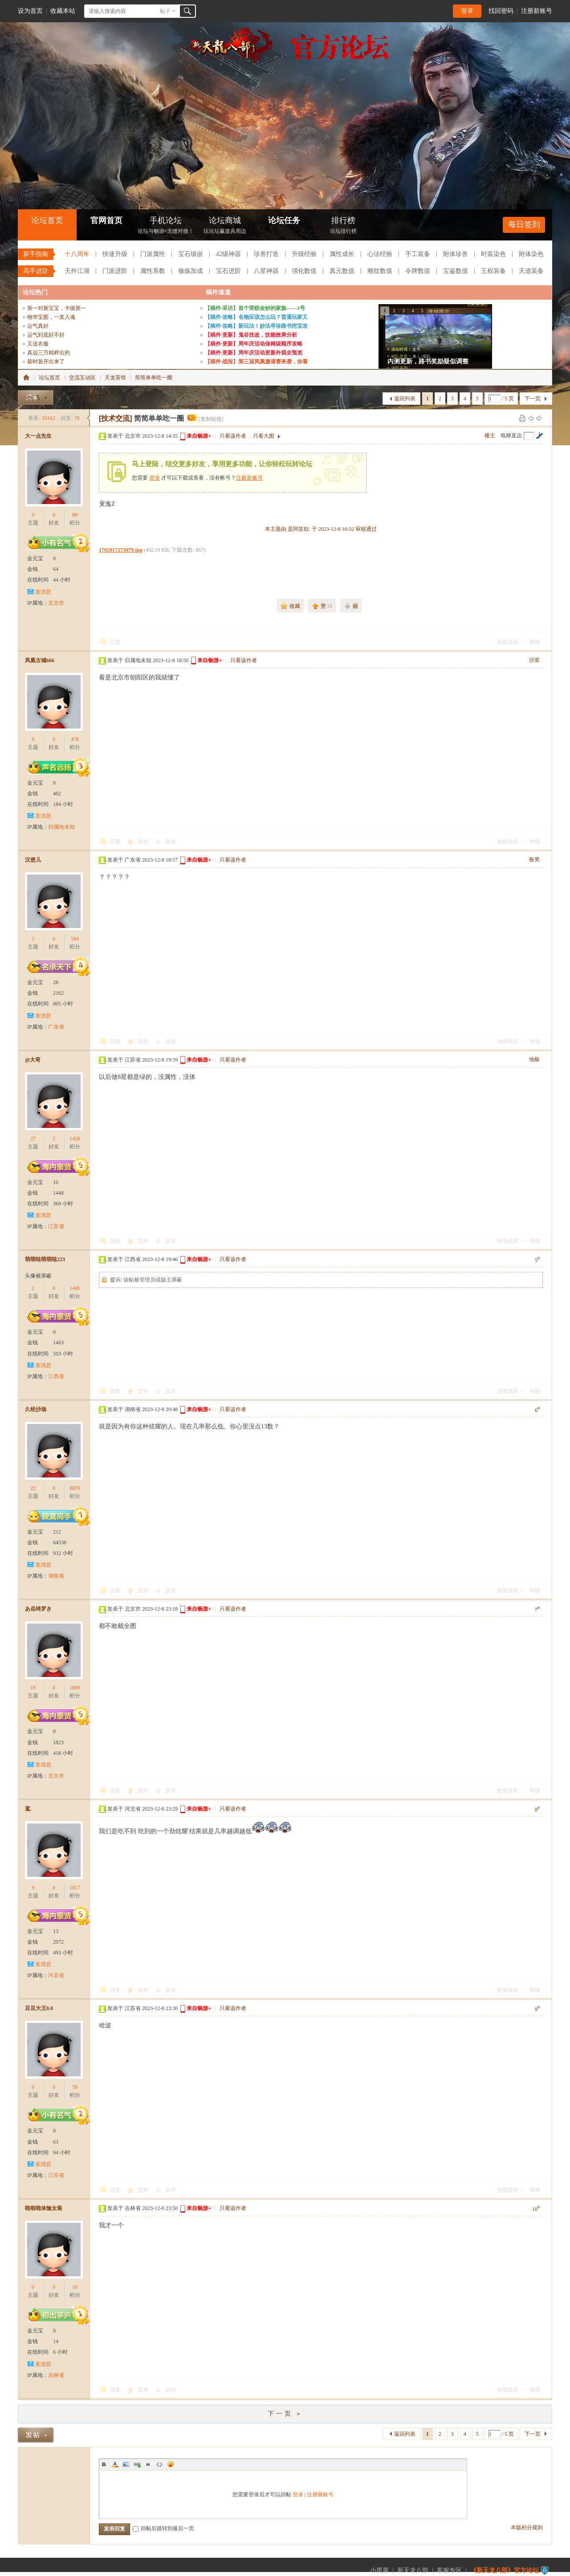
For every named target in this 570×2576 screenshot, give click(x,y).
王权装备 (493, 271)
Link (137, 2464)
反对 (170, 841)
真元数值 (342, 271)
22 (33, 1488)
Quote (148, 2464)
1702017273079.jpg (120, 550)
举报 (534, 642)
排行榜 (343, 226)
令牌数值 (417, 271)
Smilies (170, 2464)
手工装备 (417, 254)
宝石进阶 (228, 271)
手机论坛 (165, 226)
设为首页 (30, 11)
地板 (534, 1059)
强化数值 (304, 271)
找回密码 (501, 11)
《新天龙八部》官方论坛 (504, 2570)
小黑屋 (379, 2570)
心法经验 (379, 254)
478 (75, 739)
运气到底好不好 (46, 335)
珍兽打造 (266, 254)
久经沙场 (35, 1409)
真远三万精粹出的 (48, 353)
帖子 (165, 11)
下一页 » (285, 2413)
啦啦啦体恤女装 (43, 2208)
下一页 (533, 398)
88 (74, 515)
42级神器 (228, 254)
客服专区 (449, 2570)
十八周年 (77, 254)
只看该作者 (233, 436)
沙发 (534, 660)
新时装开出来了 (46, 361)
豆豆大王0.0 (39, 2008)
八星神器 (266, 271)
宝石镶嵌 (190, 254)
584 (75, 939)
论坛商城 (224, 226)
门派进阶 (114, 271)
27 (33, 1138)
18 (33, 1688)
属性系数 (152, 271)
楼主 (489, 435)
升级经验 (304, 254)
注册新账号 (536, 11)
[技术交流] (115, 418)
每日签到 (524, 224)
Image (126, 2464)
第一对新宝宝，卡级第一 (56, 308)
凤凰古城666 (39, 660)
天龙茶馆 (115, 377)
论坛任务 (284, 220)
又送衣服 (38, 344)
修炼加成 (190, 271)
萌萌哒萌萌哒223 (45, 1259)
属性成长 (342, 254)
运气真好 (38, 326)
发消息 (43, 592)
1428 (74, 1138)
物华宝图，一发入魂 (51, 317)
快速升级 (114, 254)
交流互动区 (82, 377)
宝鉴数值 (455, 271)
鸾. (28, 1809)
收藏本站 (62, 11)
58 (74, 2087)
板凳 (534, 859)
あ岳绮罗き (38, 1609)
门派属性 (152, 254)
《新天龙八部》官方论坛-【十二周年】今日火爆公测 (26, 377)
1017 (74, 1887)
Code (159, 2464)
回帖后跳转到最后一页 (163, 2528)
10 (74, 2287)
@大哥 (33, 1060)
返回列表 (404, 398)
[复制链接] (211, 419)
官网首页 (106, 220)
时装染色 (493, 254)
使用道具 (507, 642)
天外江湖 (77, 271)
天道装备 (531, 271)
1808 (74, 1688)
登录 (467, 11)
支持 (144, 841)
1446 (74, 1288)
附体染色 (531, 254)
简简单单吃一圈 (153, 377)
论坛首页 (47, 220)
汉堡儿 (33, 860)
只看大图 (263, 436)
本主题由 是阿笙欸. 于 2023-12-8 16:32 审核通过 (321, 529)
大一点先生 (38, 436)
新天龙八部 (412, 2570)
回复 (115, 642)
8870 (74, 1488)
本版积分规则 (527, 2527)
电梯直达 (511, 435)
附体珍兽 (455, 254)
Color (114, 2464)
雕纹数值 (379, 271)
